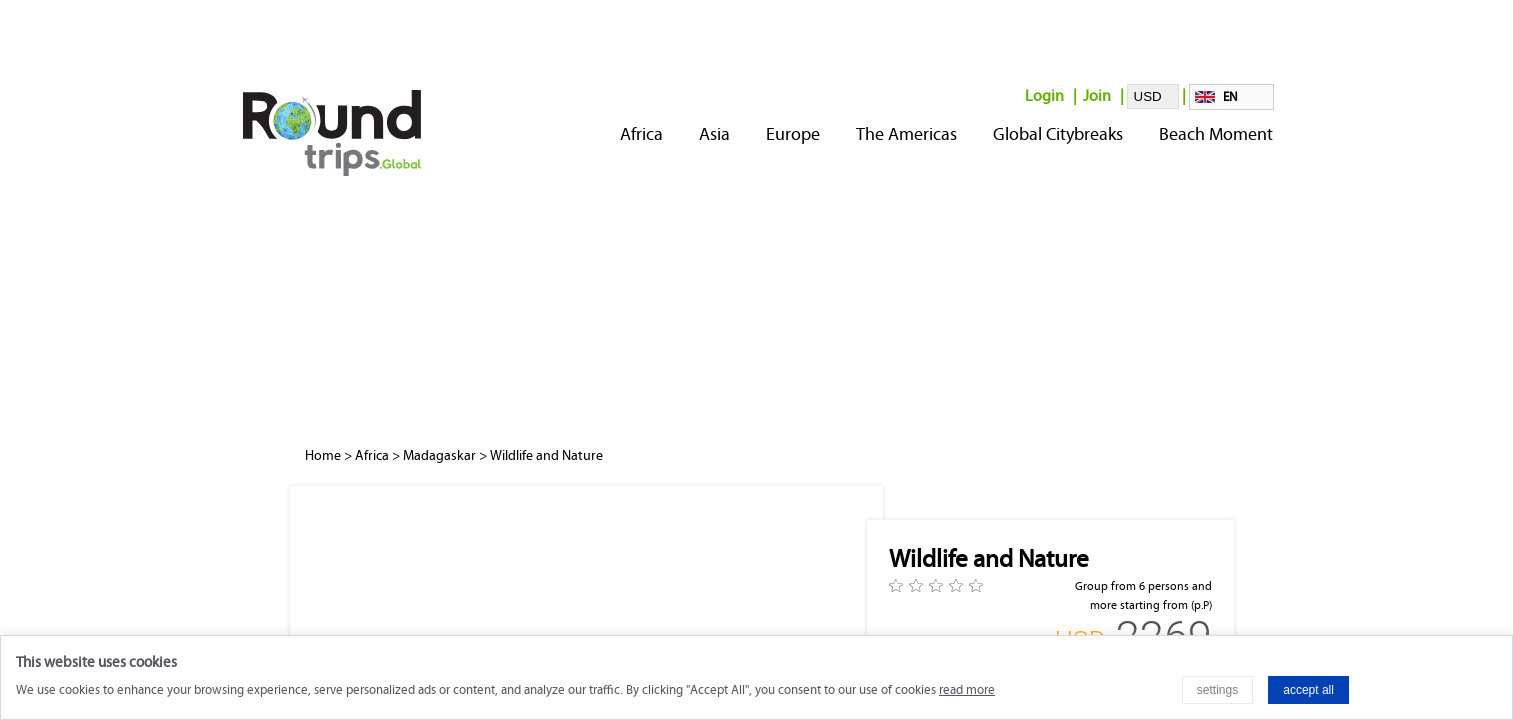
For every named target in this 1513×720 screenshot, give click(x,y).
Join (1097, 95)
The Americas (906, 134)
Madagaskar (439, 455)
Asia (714, 134)
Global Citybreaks (1058, 134)
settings (1217, 690)
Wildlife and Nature (546, 455)
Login (1044, 95)
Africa (641, 134)
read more (967, 690)
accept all (1308, 690)
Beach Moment (1216, 134)
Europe (793, 134)
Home (323, 455)
